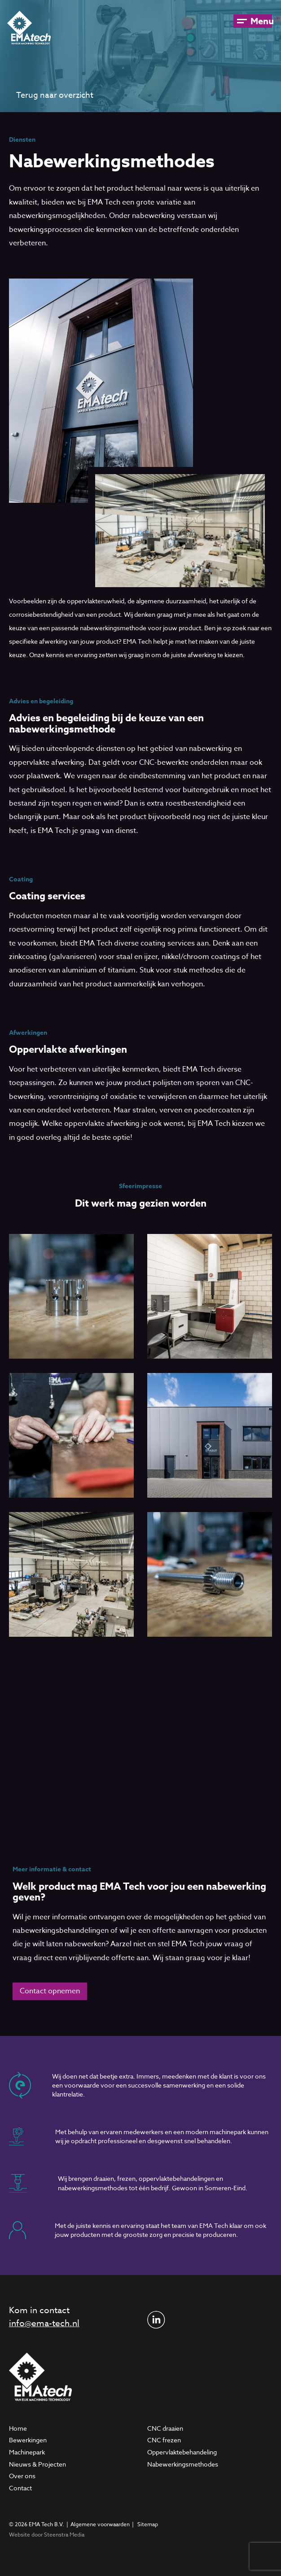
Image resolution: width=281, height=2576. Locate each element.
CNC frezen (164, 2440)
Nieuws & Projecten (37, 2464)
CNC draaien (165, 2428)
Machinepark (27, 2452)
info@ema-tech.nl (44, 2323)
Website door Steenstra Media (46, 2534)
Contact (20, 2488)
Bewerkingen (28, 2440)
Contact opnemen (50, 1991)
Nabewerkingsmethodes (182, 2464)
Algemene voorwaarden (100, 2524)
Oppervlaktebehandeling (182, 2452)
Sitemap (147, 2524)
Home (18, 2428)
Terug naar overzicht (54, 95)
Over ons (22, 2475)
